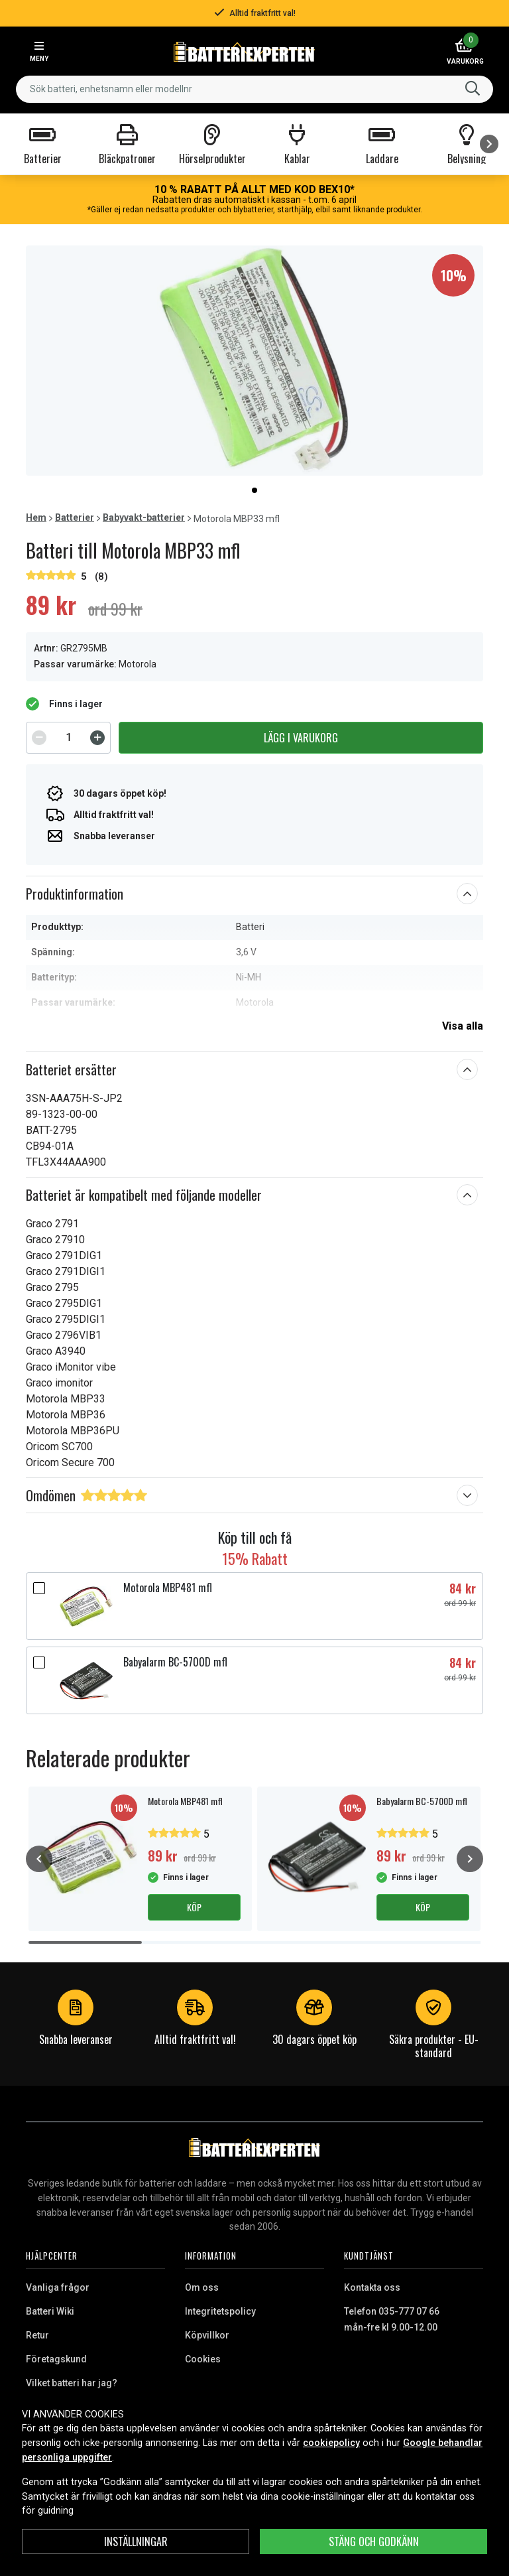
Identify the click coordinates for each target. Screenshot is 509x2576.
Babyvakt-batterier (144, 517)
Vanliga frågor (57, 2287)
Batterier (74, 517)
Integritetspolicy (220, 2311)
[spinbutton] (68, 737)
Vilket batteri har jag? (71, 2383)
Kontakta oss (372, 2287)
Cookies (203, 2359)
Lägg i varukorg (301, 738)
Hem (36, 517)
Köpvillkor (207, 2335)
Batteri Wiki (50, 2311)
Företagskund (56, 2359)
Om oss (202, 2287)
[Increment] (97, 737)
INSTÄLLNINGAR (136, 2541)
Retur (37, 2335)
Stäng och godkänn (374, 2541)
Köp (194, 1907)
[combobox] (254, 89)
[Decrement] (39, 737)
